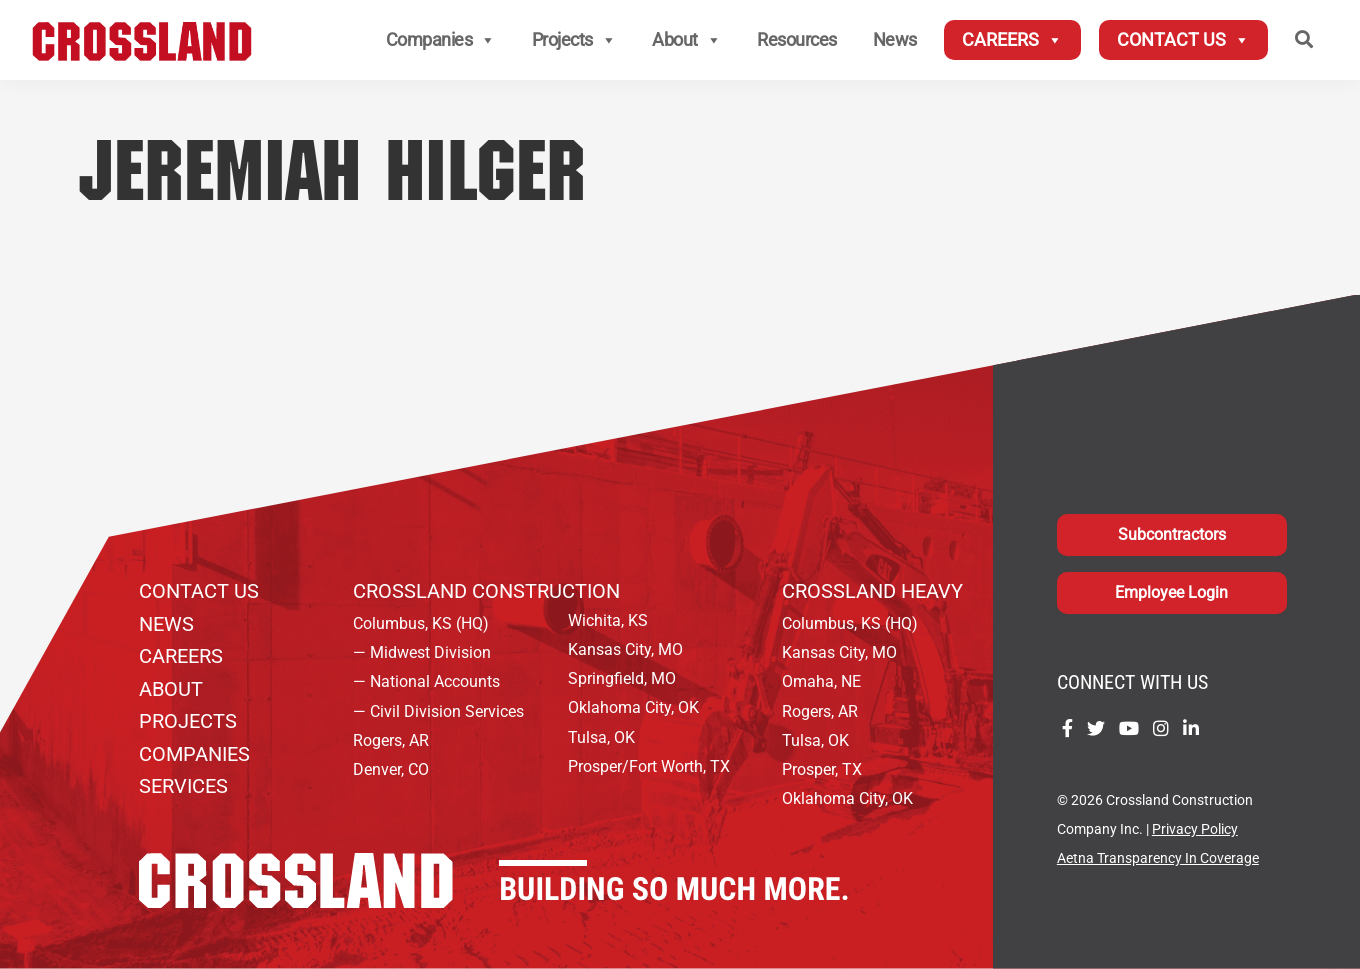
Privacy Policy (1195, 829)
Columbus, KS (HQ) (421, 623)
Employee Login (1171, 592)
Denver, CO (391, 769)
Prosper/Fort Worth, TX (649, 766)
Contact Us (1183, 40)
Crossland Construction (486, 591)
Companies (441, 40)
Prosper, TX (822, 769)
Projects (574, 40)
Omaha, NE (821, 681)
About (686, 40)
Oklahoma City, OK (633, 707)
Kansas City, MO (625, 649)
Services (183, 786)
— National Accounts (426, 681)
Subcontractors (1172, 534)
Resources (797, 39)
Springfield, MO (622, 678)
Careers (1012, 40)
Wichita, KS (608, 620)
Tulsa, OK (601, 737)
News (895, 39)
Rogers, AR (391, 740)
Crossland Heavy (872, 591)
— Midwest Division (422, 652)
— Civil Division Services (438, 711)
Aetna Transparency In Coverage (1158, 858)
